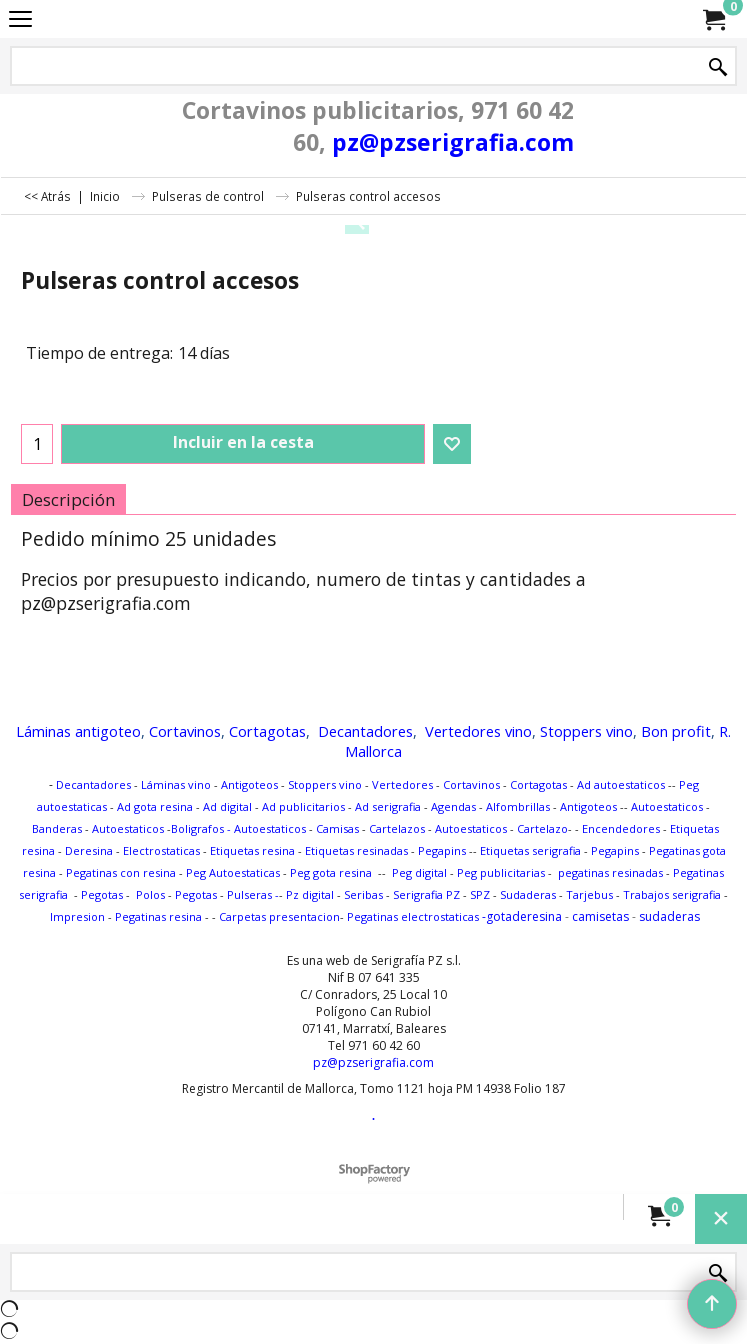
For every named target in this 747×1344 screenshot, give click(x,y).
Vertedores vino (478, 731)
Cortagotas (267, 731)
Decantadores (365, 731)
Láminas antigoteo (78, 731)
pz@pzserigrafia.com (453, 142)
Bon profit (676, 731)
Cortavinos (185, 731)
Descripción (68, 499)
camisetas (600, 916)
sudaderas (669, 916)
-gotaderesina (520, 916)
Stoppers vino (586, 731)
